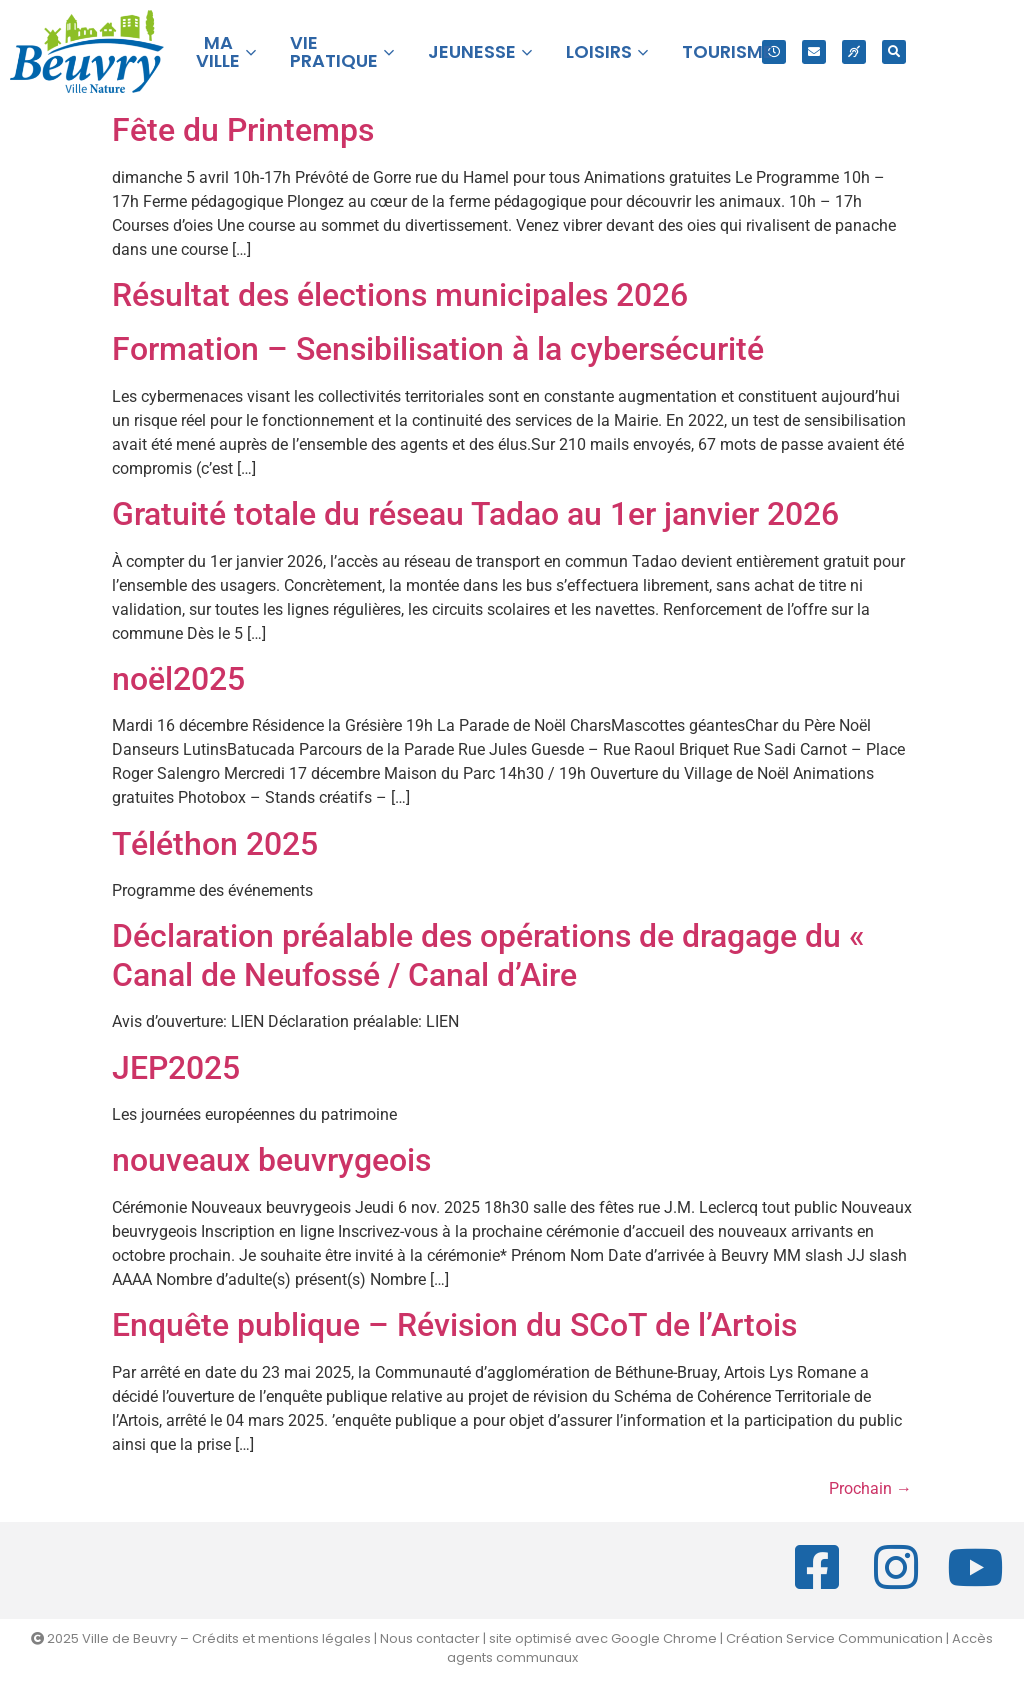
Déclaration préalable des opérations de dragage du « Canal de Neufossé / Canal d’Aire (488, 955)
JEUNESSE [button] (480, 51)
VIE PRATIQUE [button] (342, 51)
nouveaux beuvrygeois (271, 1160)
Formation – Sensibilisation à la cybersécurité (438, 349)
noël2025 (178, 679)
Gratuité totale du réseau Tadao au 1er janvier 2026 (475, 514)
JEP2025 (176, 1068)
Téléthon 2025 (215, 844)
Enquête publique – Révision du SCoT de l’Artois (454, 1325)
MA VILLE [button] (226, 51)
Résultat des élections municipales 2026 (400, 295)
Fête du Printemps (243, 130)
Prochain (870, 1488)
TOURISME (727, 51)
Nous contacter (430, 1638)
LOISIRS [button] (607, 51)
